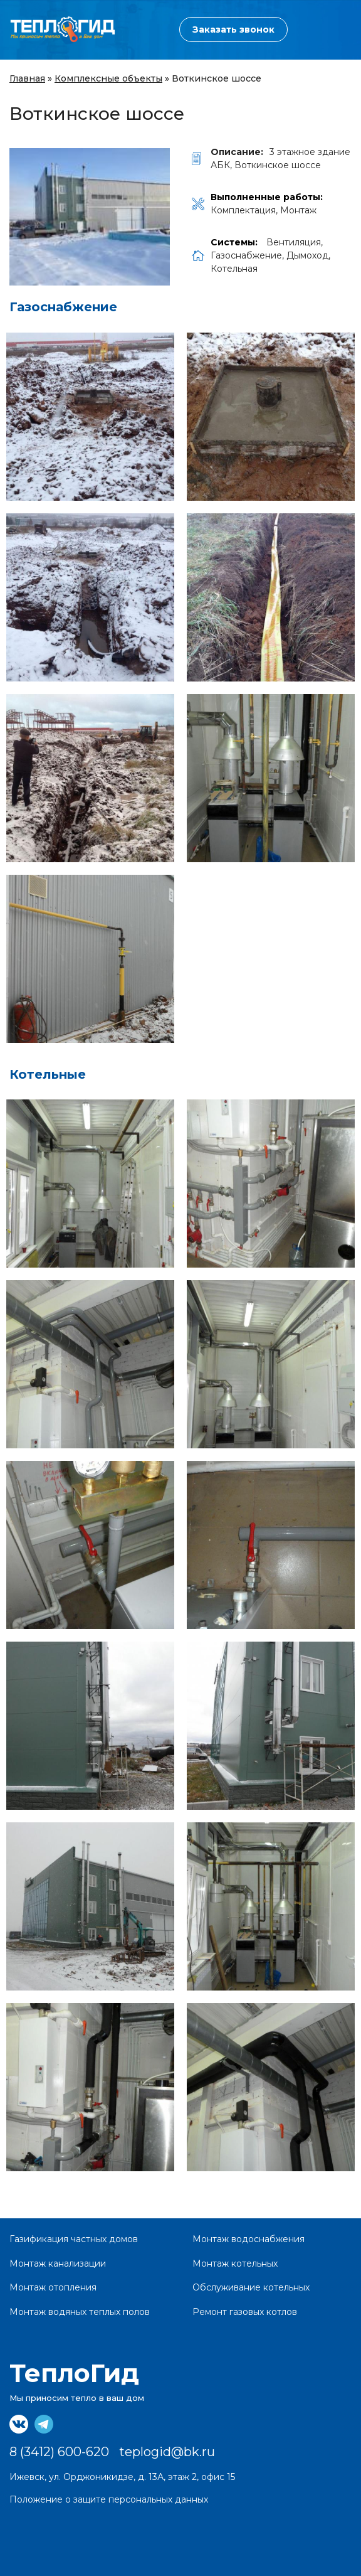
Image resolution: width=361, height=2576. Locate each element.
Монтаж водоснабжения (248, 2239)
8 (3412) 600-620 (130, 30)
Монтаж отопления (53, 2287)
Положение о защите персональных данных (108, 2499)
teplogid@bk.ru (167, 2451)
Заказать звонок (233, 29)
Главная (27, 78)
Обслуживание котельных (251, 2287)
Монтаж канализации (57, 2263)
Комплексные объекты (108, 78)
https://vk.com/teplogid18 (18, 2424)
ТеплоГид (74, 2373)
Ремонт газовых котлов (244, 2311)
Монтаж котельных (235, 2263)
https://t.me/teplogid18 (43, 2424)
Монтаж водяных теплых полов (79, 2311)
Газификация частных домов (73, 2239)
